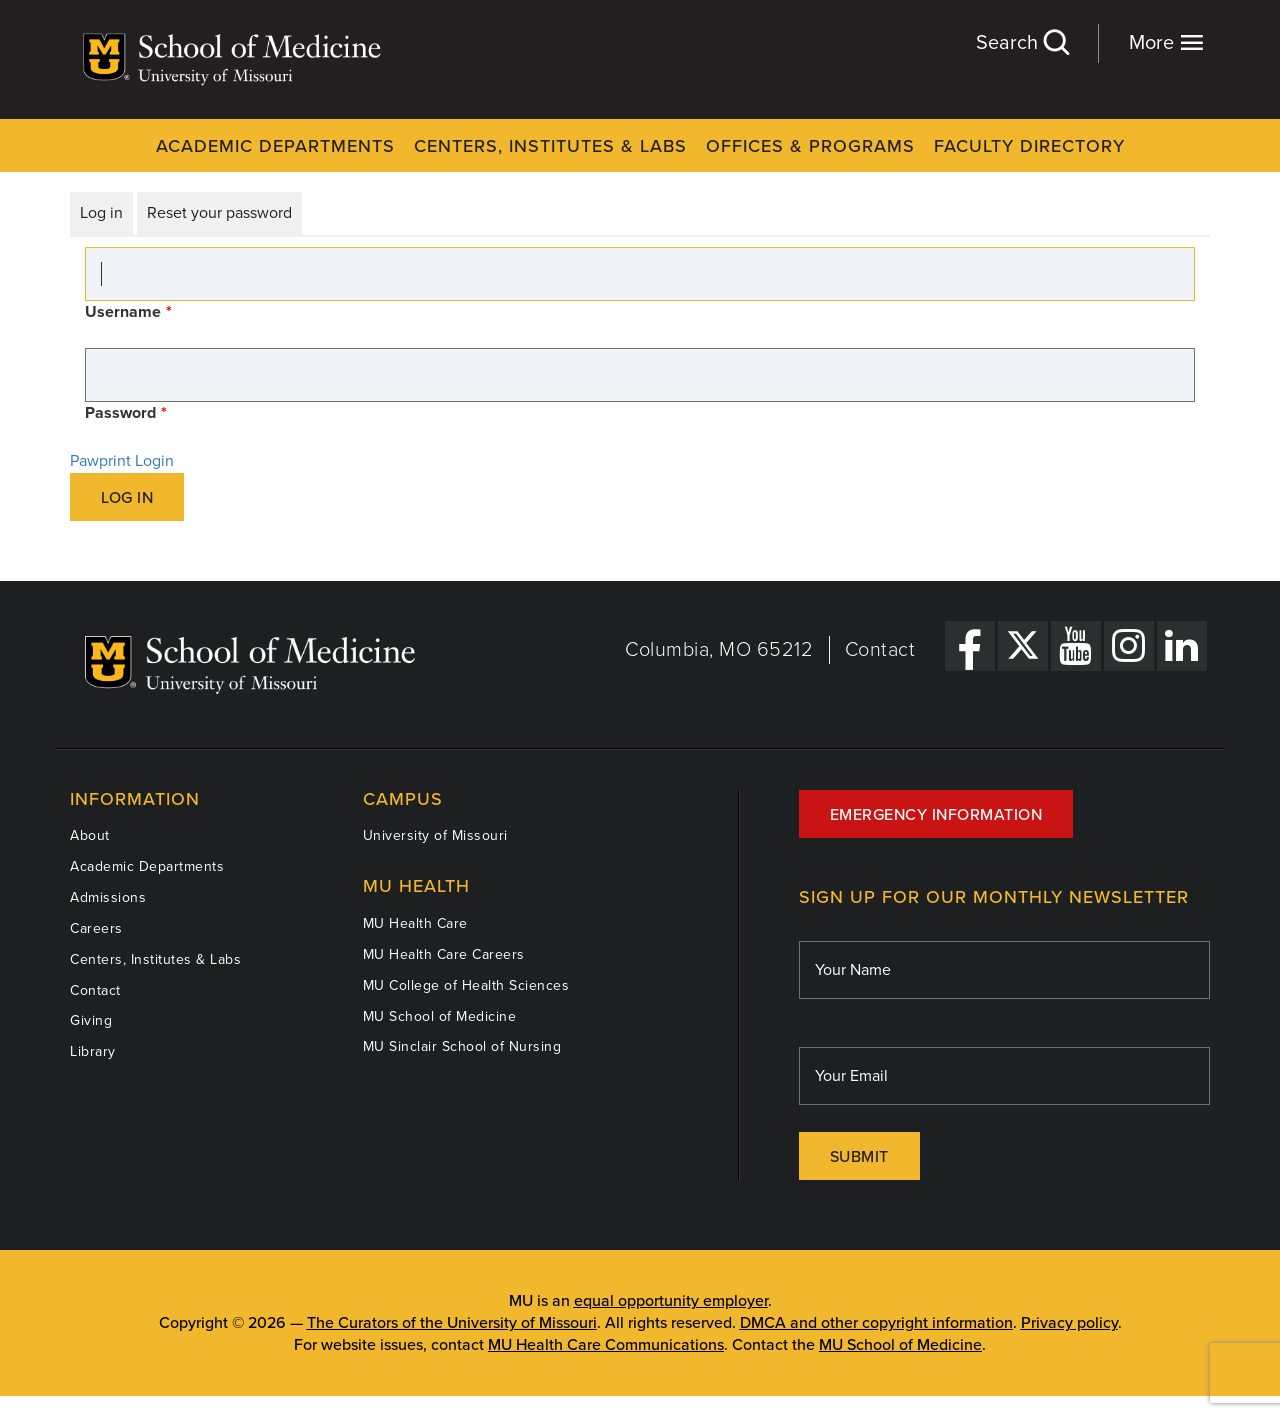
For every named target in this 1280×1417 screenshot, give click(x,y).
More (1166, 42)
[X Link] (1023, 646)
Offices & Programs (810, 146)
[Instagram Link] (1129, 646)
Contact (880, 650)
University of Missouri (435, 835)
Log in (101, 213)
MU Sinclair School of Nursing (462, 1046)
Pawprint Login (122, 461)
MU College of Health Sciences (466, 985)
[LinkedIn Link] (1182, 646)
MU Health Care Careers (444, 954)
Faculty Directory (1029, 146)
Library (93, 1051)
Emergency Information (936, 815)
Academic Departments (275, 146)
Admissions (108, 897)
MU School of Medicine (440, 1016)
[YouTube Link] (1076, 646)
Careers (96, 928)
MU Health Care (415, 923)
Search (1022, 42)
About (90, 835)
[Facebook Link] (970, 646)
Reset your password (219, 213)
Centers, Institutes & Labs (550, 146)
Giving (91, 1020)
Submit (859, 1157)
